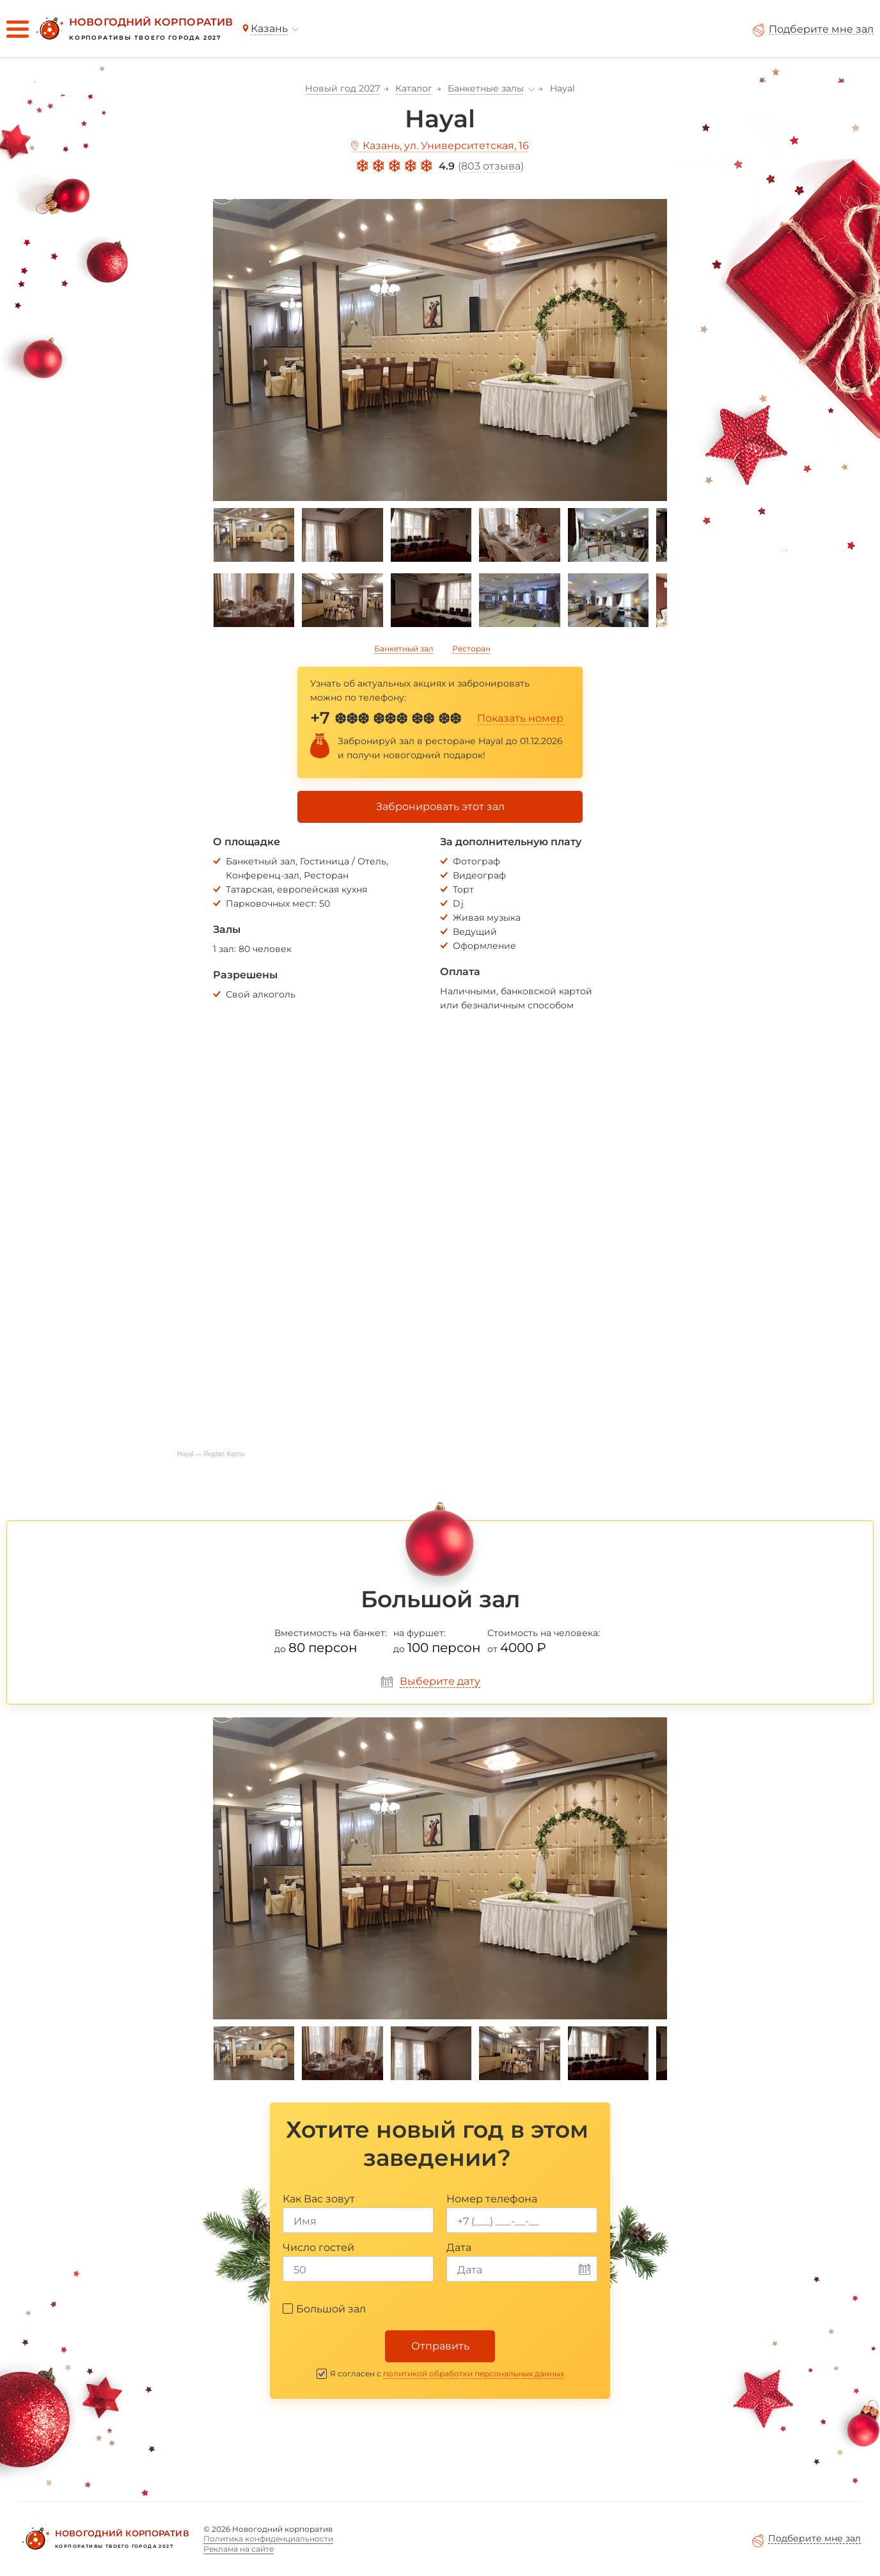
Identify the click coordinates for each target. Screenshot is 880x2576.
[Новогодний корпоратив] (133, 29)
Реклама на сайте (238, 2549)
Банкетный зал (404, 648)
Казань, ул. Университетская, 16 (446, 145)
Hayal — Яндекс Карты (211, 1454)
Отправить (440, 2346)
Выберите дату (440, 1681)
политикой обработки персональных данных (473, 2373)
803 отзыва (491, 166)
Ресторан (471, 648)
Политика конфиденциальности (268, 2538)
